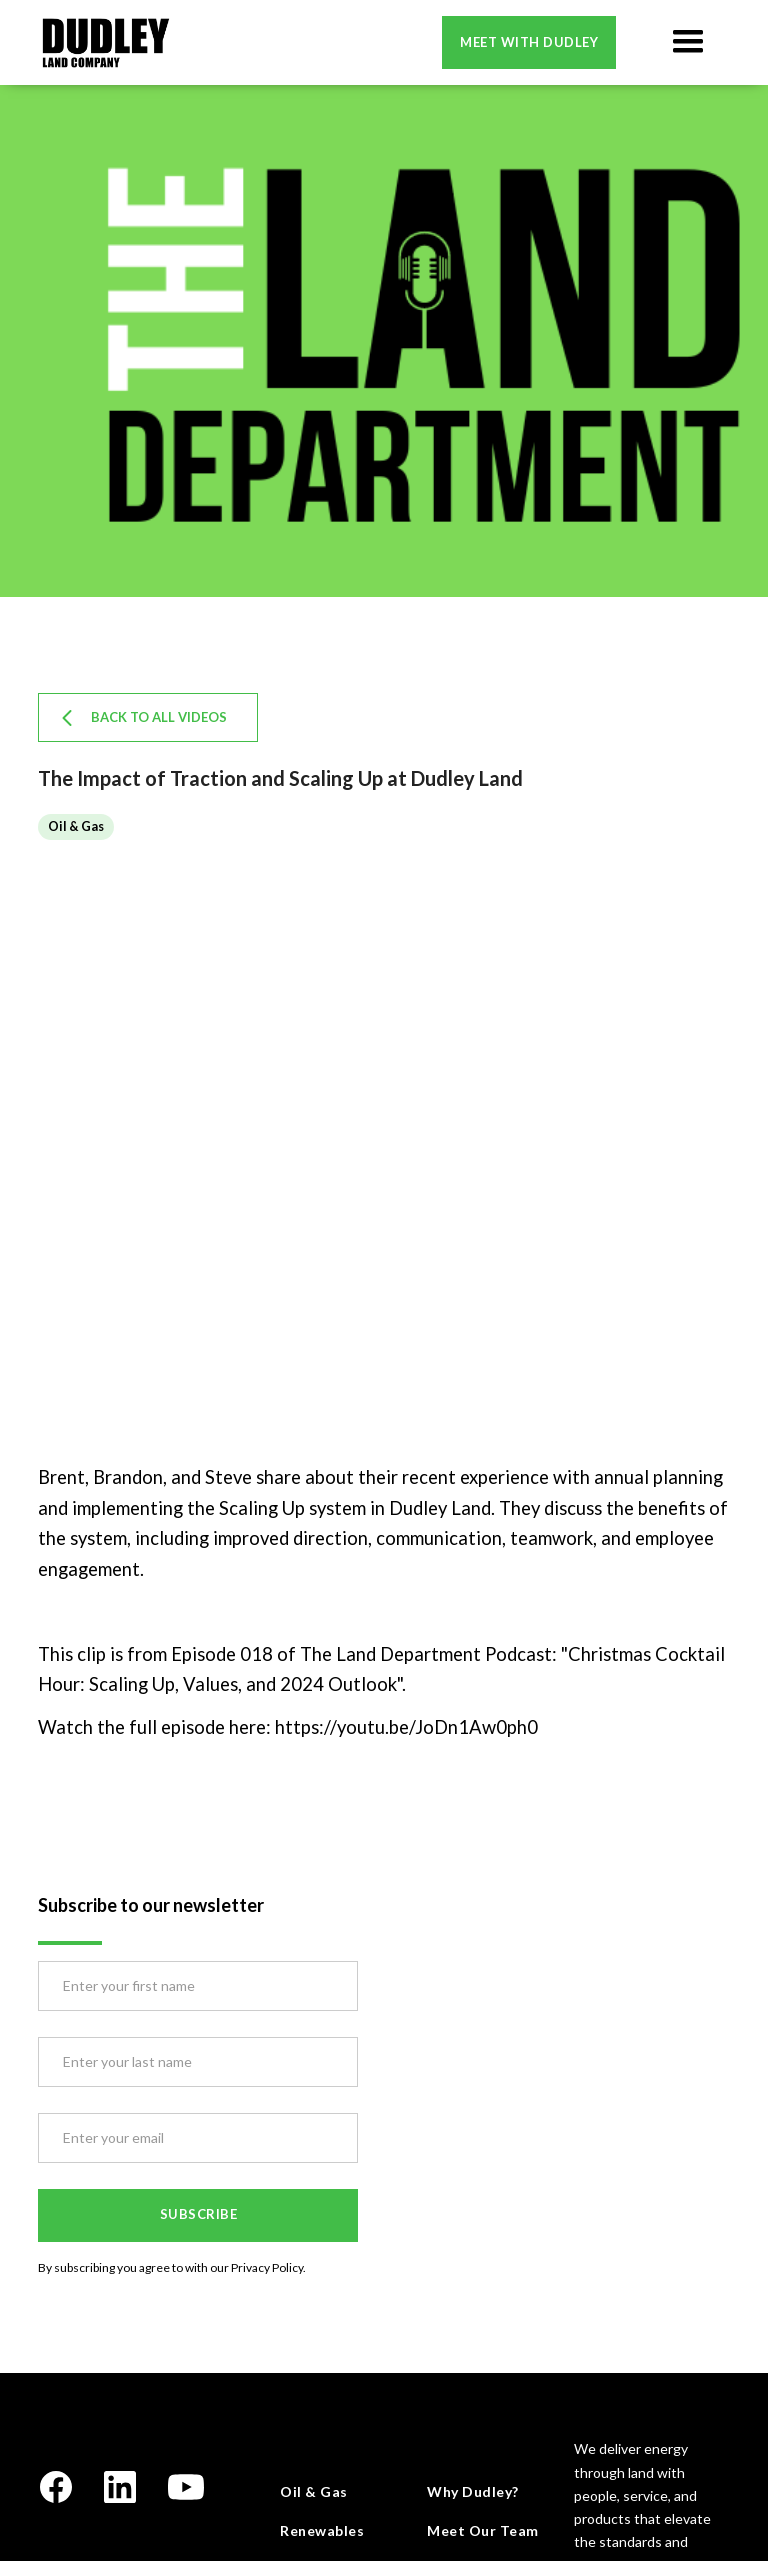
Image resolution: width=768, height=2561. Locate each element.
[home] (105, 42)
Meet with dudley (529, 42)
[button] (688, 42)
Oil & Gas (314, 2491)
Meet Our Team (483, 2530)
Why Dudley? (473, 2491)
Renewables (322, 2530)
